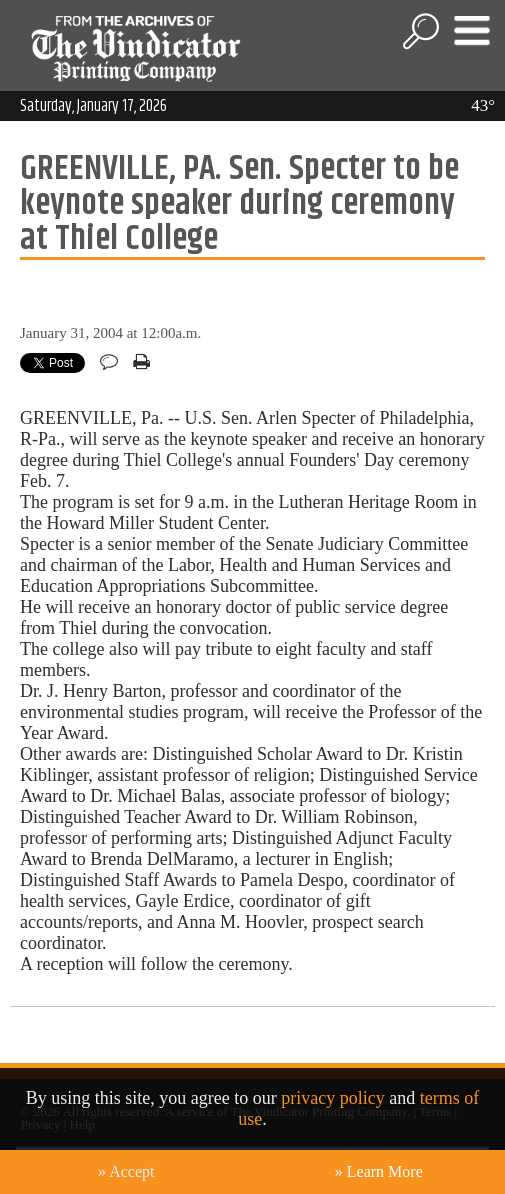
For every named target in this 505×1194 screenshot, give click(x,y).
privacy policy (332, 1098)
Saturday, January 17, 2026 (93, 106)
